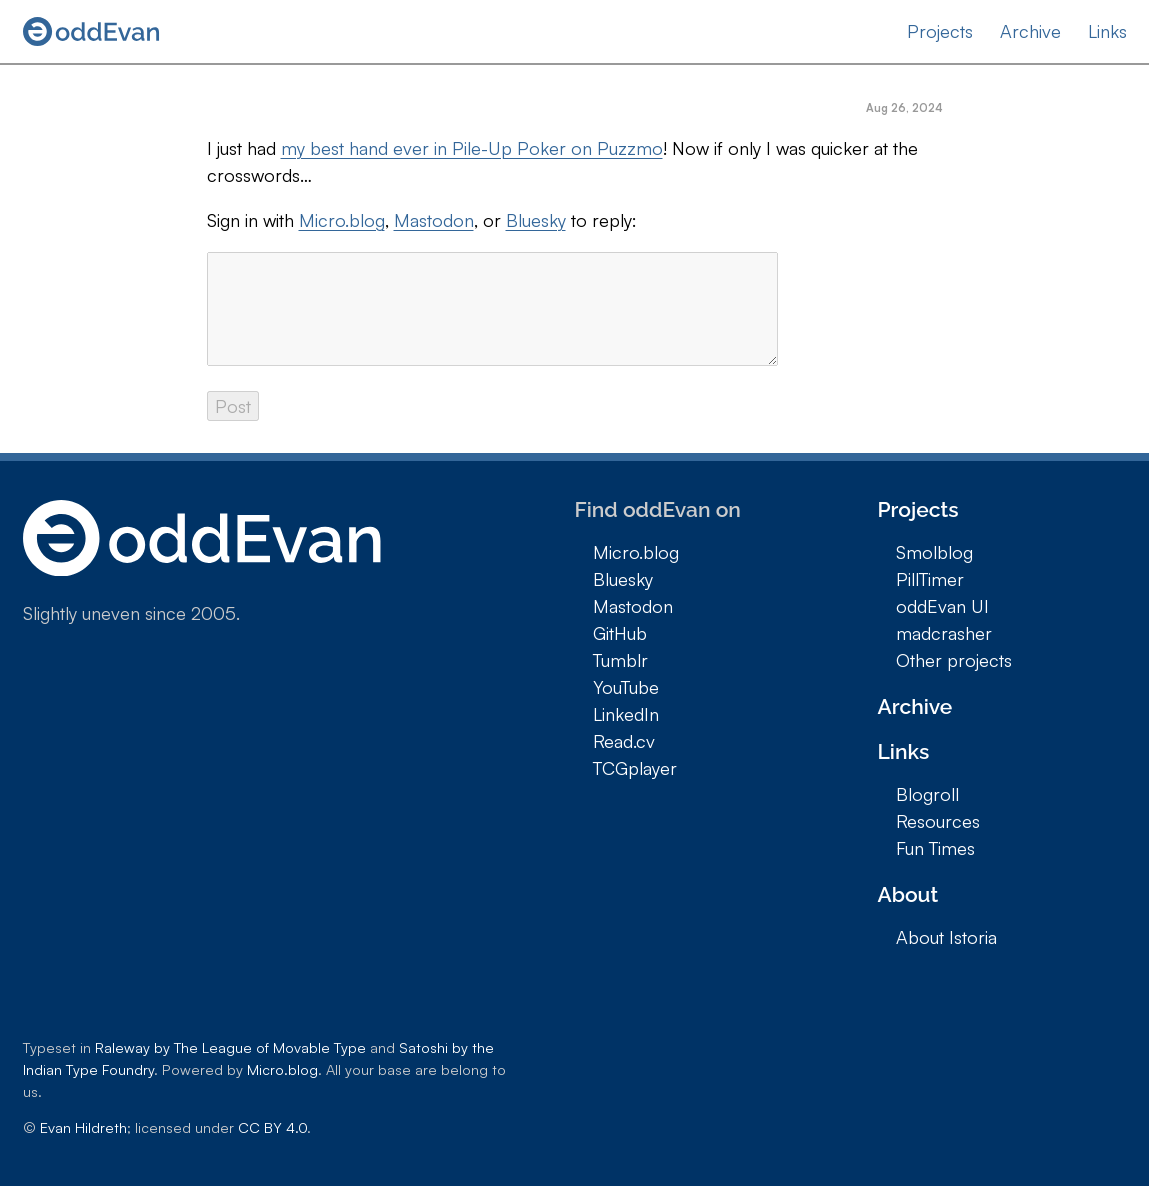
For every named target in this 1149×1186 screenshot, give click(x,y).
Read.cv (624, 741)
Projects (940, 31)
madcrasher (944, 633)
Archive (1030, 31)
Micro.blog (342, 220)
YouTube (626, 687)
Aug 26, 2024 (904, 108)
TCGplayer (635, 768)
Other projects (954, 660)
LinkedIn (626, 714)
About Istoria (946, 937)
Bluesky (536, 220)
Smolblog (934, 552)
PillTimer (930, 579)
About (908, 894)
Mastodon (434, 220)
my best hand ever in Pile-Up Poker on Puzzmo (472, 148)
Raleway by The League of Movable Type (230, 1047)
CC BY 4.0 (272, 1127)
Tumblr (620, 660)
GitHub (620, 633)
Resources (938, 821)
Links (1107, 31)
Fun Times (935, 848)
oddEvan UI (942, 606)
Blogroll (927, 794)
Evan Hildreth (83, 1127)
